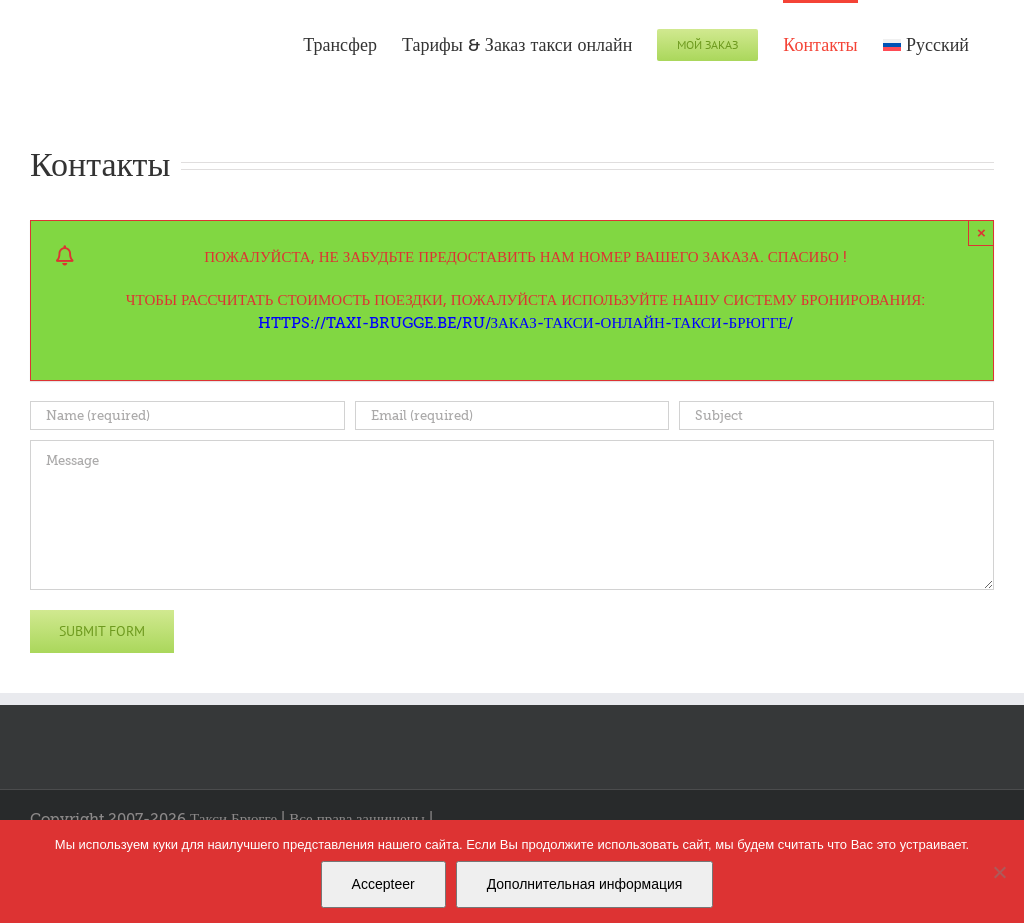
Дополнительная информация (585, 884)
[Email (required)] (512, 415)
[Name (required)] (187, 415)
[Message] (512, 515)
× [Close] (981, 232)
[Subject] (836, 415)
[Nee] (999, 872)
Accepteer (383, 884)
